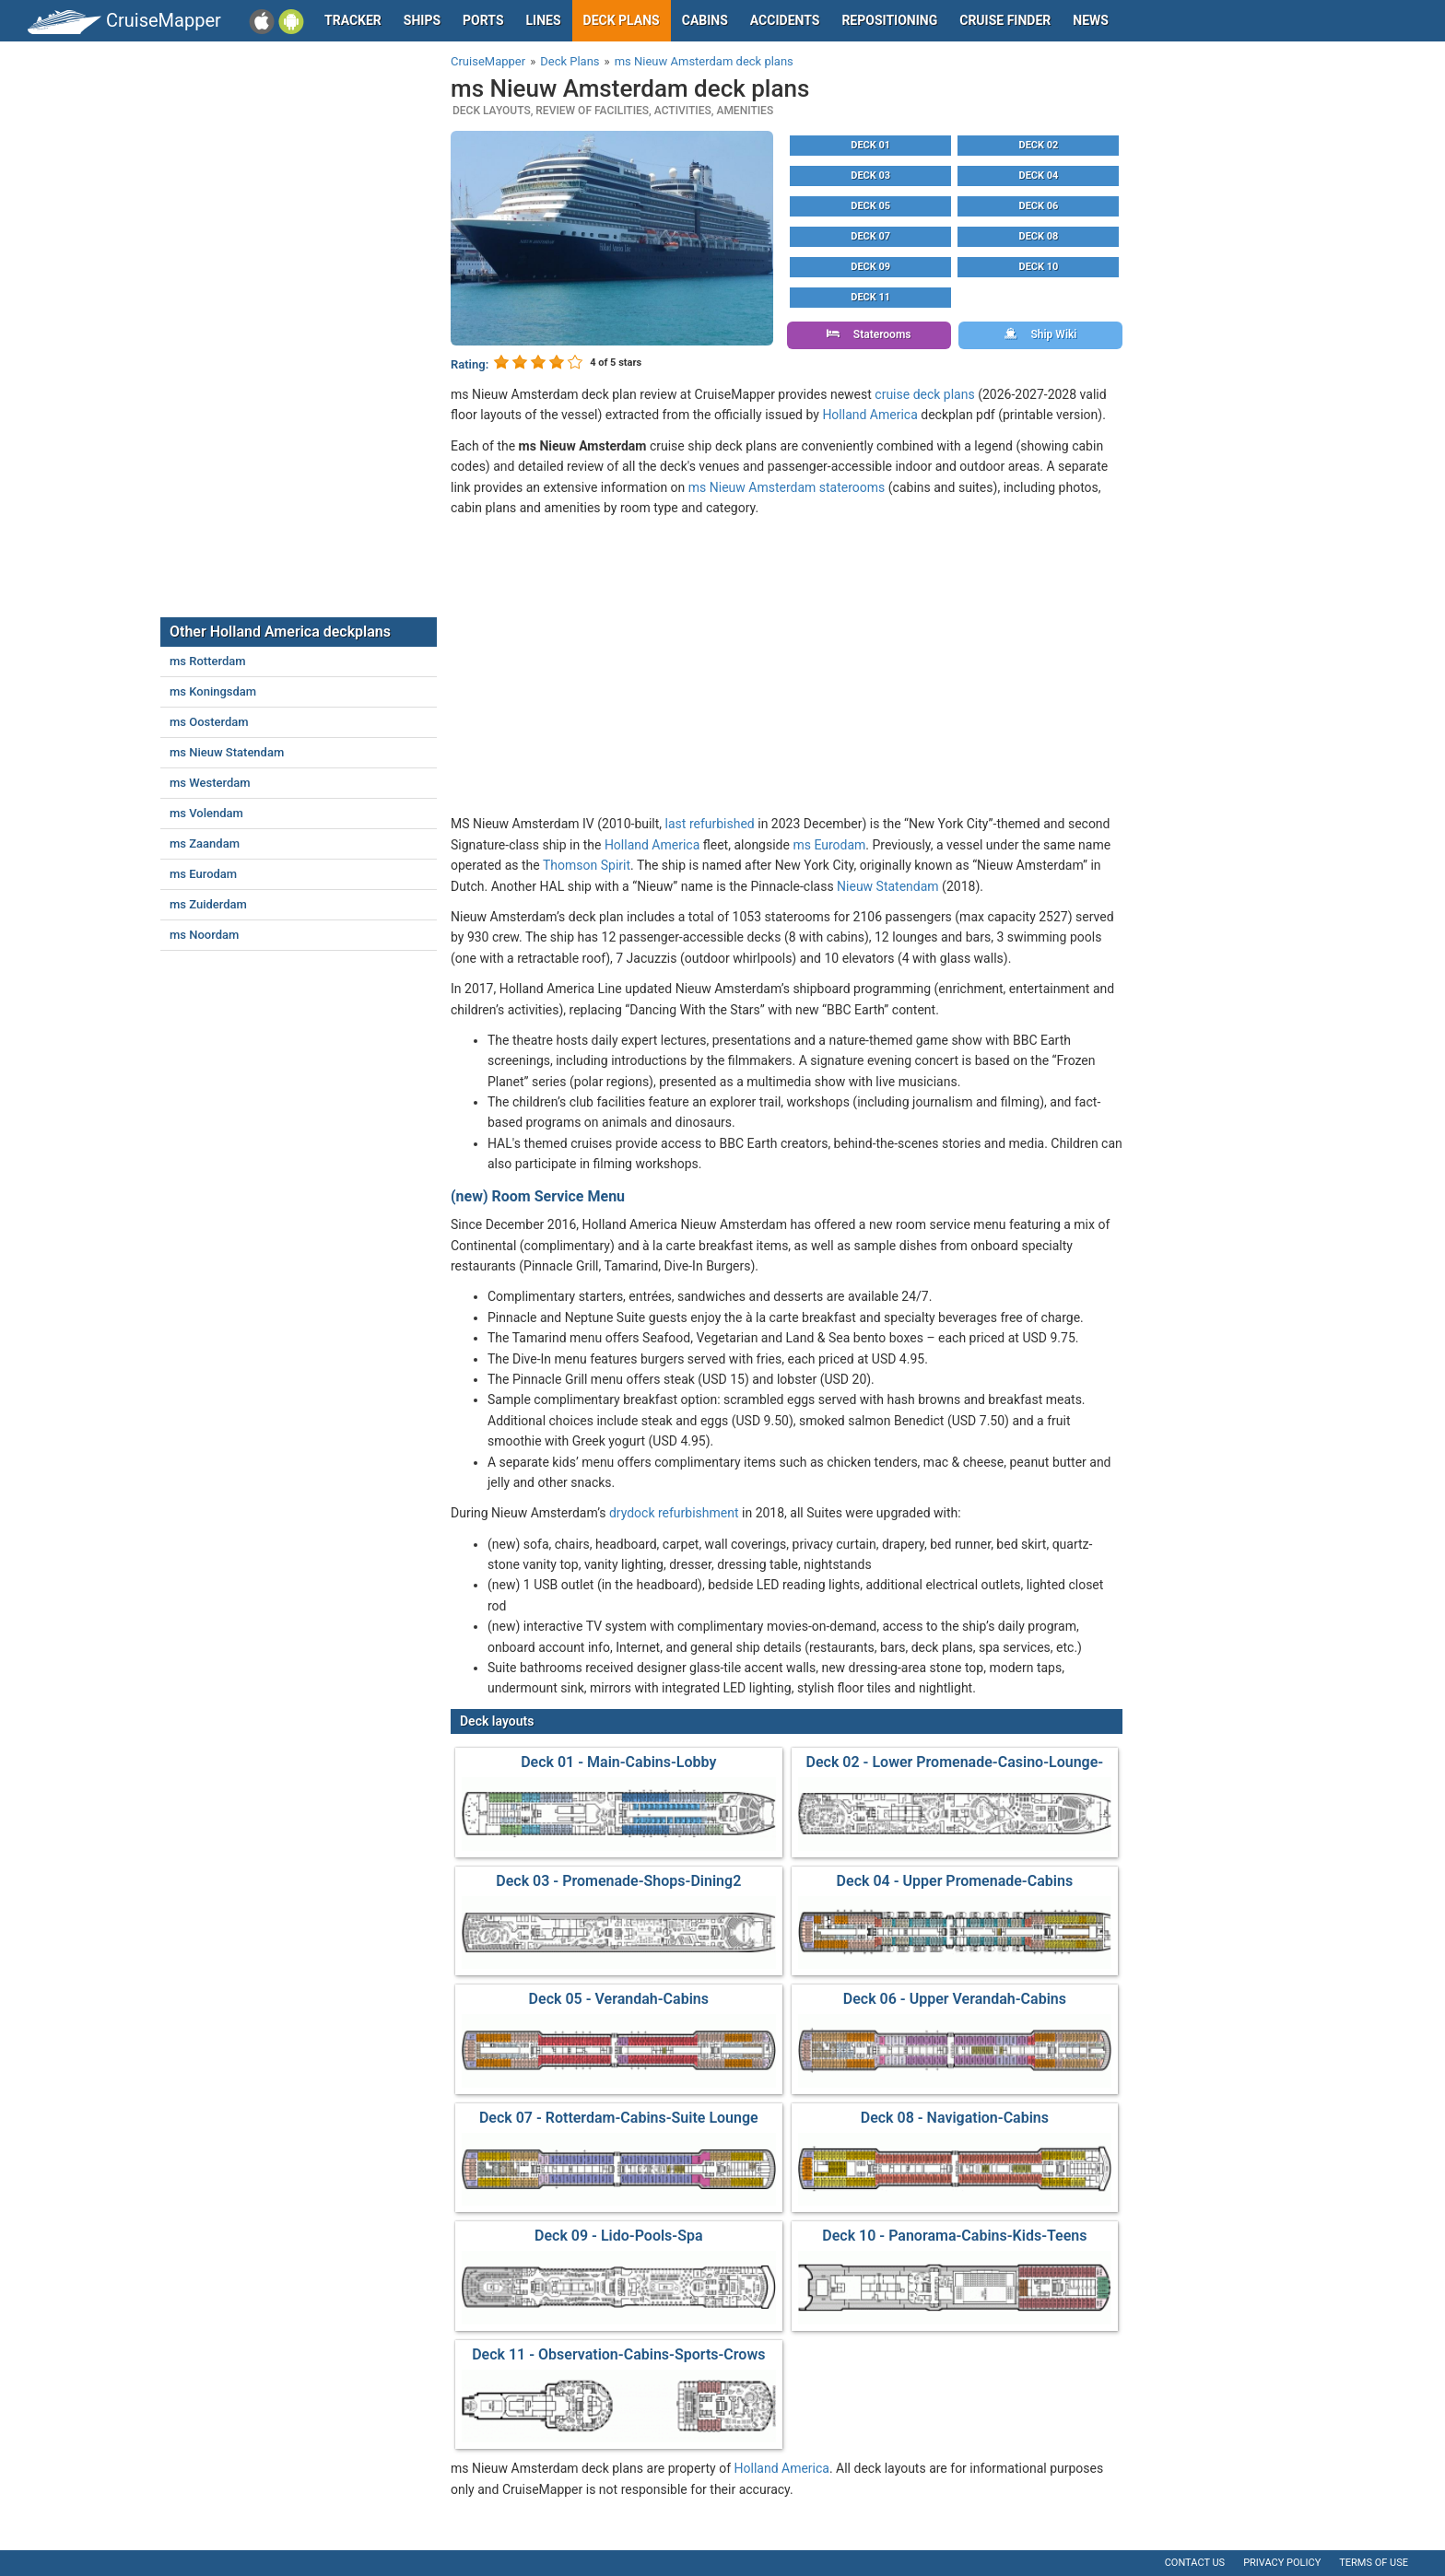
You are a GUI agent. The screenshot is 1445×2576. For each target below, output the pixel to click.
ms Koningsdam (213, 691)
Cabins (705, 20)
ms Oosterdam (209, 722)
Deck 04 (1039, 175)
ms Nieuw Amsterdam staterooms (787, 487)
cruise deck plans (924, 394)
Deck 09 (870, 267)
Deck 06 (1039, 206)
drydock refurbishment (674, 1512)
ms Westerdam (210, 783)
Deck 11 (870, 297)
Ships (422, 20)
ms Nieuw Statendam (227, 752)
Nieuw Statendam (888, 886)
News (1091, 20)
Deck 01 (870, 145)
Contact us (1195, 2563)
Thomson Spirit (586, 865)
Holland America (869, 414)
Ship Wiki (1040, 334)
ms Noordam (204, 935)
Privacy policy (1282, 2563)
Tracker (353, 20)
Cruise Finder (1005, 20)
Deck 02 (1039, 145)
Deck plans (621, 20)
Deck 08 (1039, 236)
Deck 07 (870, 236)
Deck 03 (870, 175)
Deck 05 (870, 206)
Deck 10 (1039, 267)
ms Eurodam (829, 844)
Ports (483, 20)
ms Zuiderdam (208, 904)
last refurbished (710, 823)
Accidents (785, 20)
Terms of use (1373, 2563)
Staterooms (869, 334)
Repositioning (889, 20)
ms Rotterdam (208, 661)
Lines (543, 20)
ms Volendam (206, 813)
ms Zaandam (205, 843)
